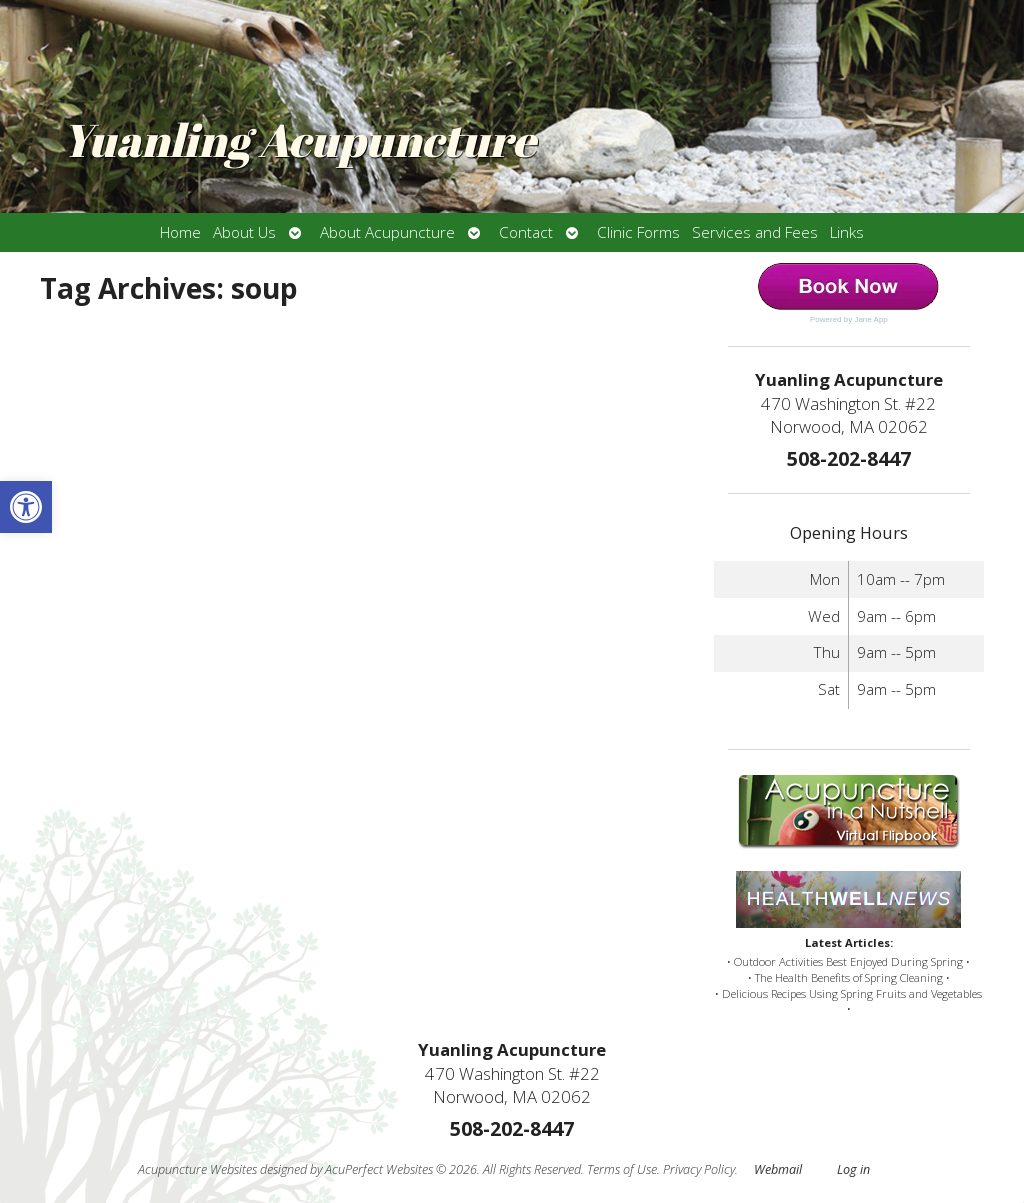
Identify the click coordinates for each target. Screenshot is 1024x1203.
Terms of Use (622, 1169)
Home (180, 232)
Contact (526, 232)
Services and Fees (755, 232)
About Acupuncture (387, 232)
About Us (244, 232)
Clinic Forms (638, 232)
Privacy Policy (699, 1169)
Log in (853, 1169)
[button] (26, 507)
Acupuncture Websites (197, 1169)
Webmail (778, 1169)
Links (847, 232)
